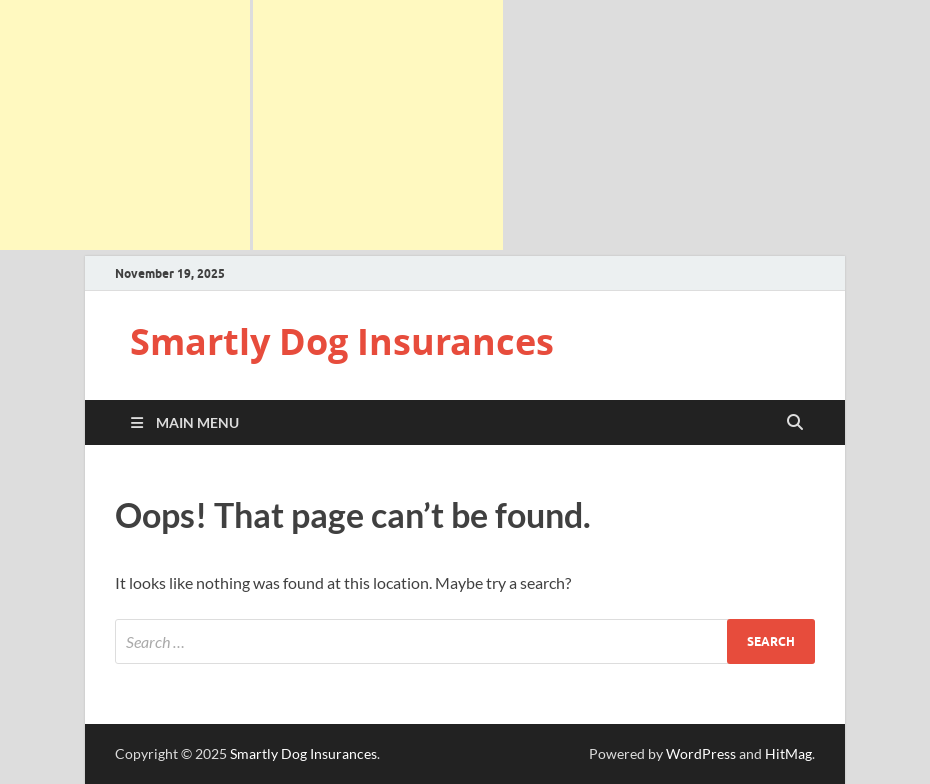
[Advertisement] (125, 125)
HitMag (788, 753)
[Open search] (795, 423)
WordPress (701, 753)
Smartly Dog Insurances (342, 341)
